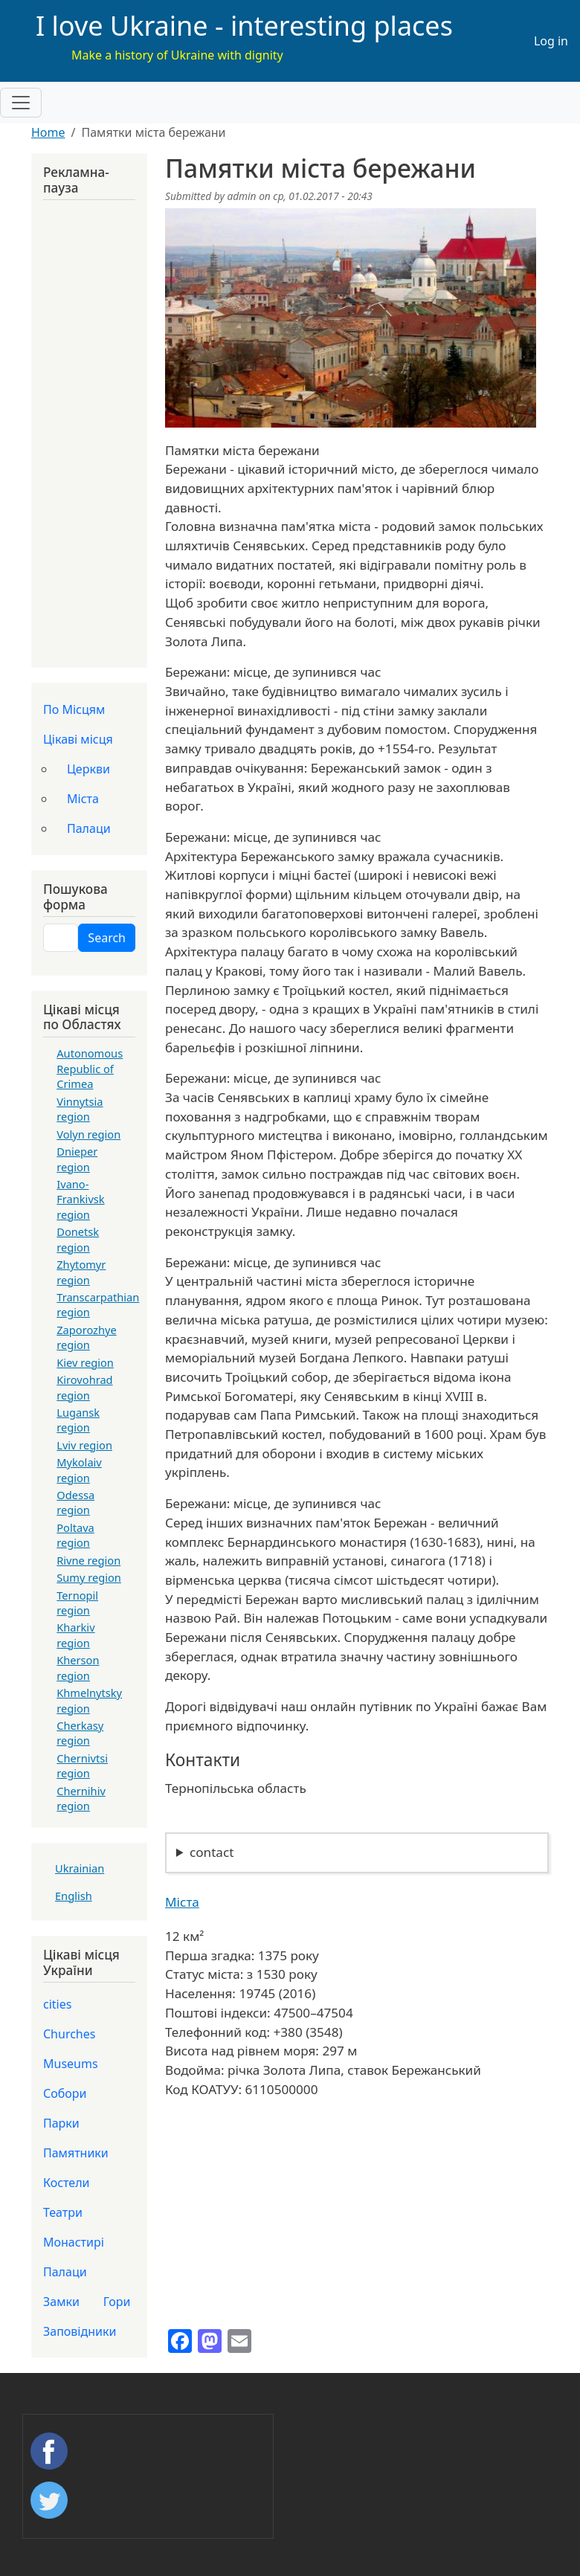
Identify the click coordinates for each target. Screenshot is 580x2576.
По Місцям (74, 709)
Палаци (89, 828)
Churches (69, 2034)
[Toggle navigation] (21, 102)
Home (48, 132)
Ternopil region (77, 1602)
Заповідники (79, 2331)
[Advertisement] (89, 430)
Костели (66, 2182)
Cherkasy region (80, 1733)
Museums (70, 2063)
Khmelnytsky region (89, 1700)
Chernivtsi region (82, 1765)
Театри (63, 2212)
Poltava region (75, 1535)
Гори (117, 2301)
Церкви (88, 769)
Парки (61, 2123)
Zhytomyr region (81, 1272)
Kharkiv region (75, 1634)
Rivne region (88, 1560)
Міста (182, 1901)
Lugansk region (78, 1419)
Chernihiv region (81, 1798)
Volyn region (88, 1134)
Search (107, 938)
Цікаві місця (78, 739)
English (73, 1895)
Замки (61, 2301)
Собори (64, 2093)
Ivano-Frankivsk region (80, 1199)
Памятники (76, 2153)
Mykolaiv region (79, 1469)
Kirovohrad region (84, 1387)
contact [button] (211, 1852)
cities (57, 2004)
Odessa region (75, 1502)
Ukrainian (79, 1868)
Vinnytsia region (80, 1109)
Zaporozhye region (86, 1337)
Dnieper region (77, 1158)
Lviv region (84, 1444)
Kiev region (85, 1362)
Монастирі (73, 2242)
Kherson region (78, 1667)
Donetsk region (78, 1239)
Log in (551, 41)
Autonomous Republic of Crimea (90, 1068)
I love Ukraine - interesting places (244, 25)
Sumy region (89, 1577)
